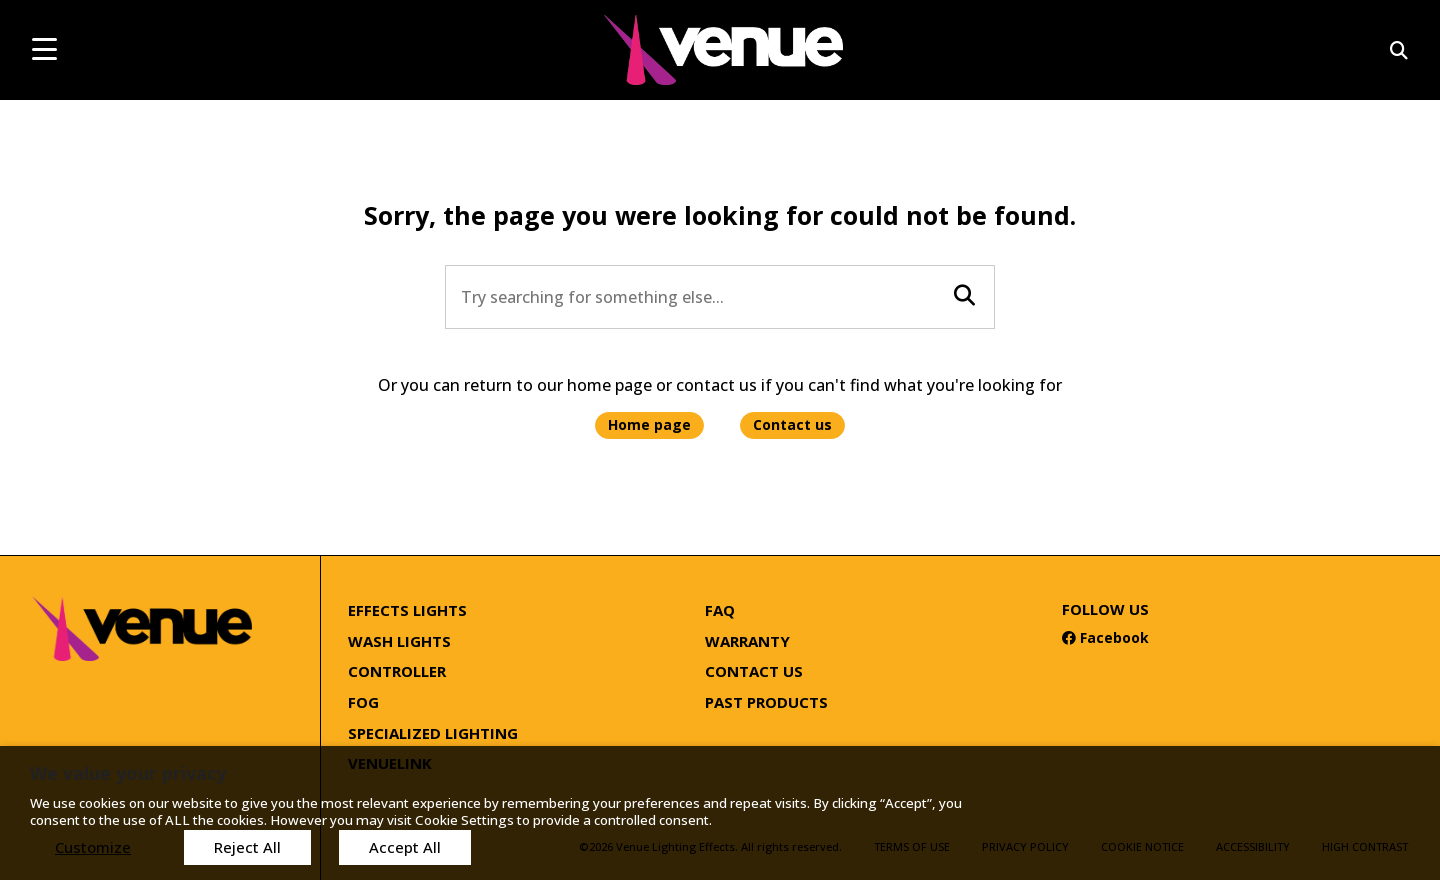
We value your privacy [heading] (128, 773)
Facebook (1105, 637)
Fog (363, 702)
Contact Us (754, 671)
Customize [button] (93, 847)
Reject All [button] (247, 847)
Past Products (766, 702)
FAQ (720, 610)
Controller (397, 671)
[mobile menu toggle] (44, 49)
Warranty (747, 641)
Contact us (792, 424)
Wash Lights (399, 641)
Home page (649, 424)
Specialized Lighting (433, 733)
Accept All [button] (405, 847)
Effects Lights (407, 610)
